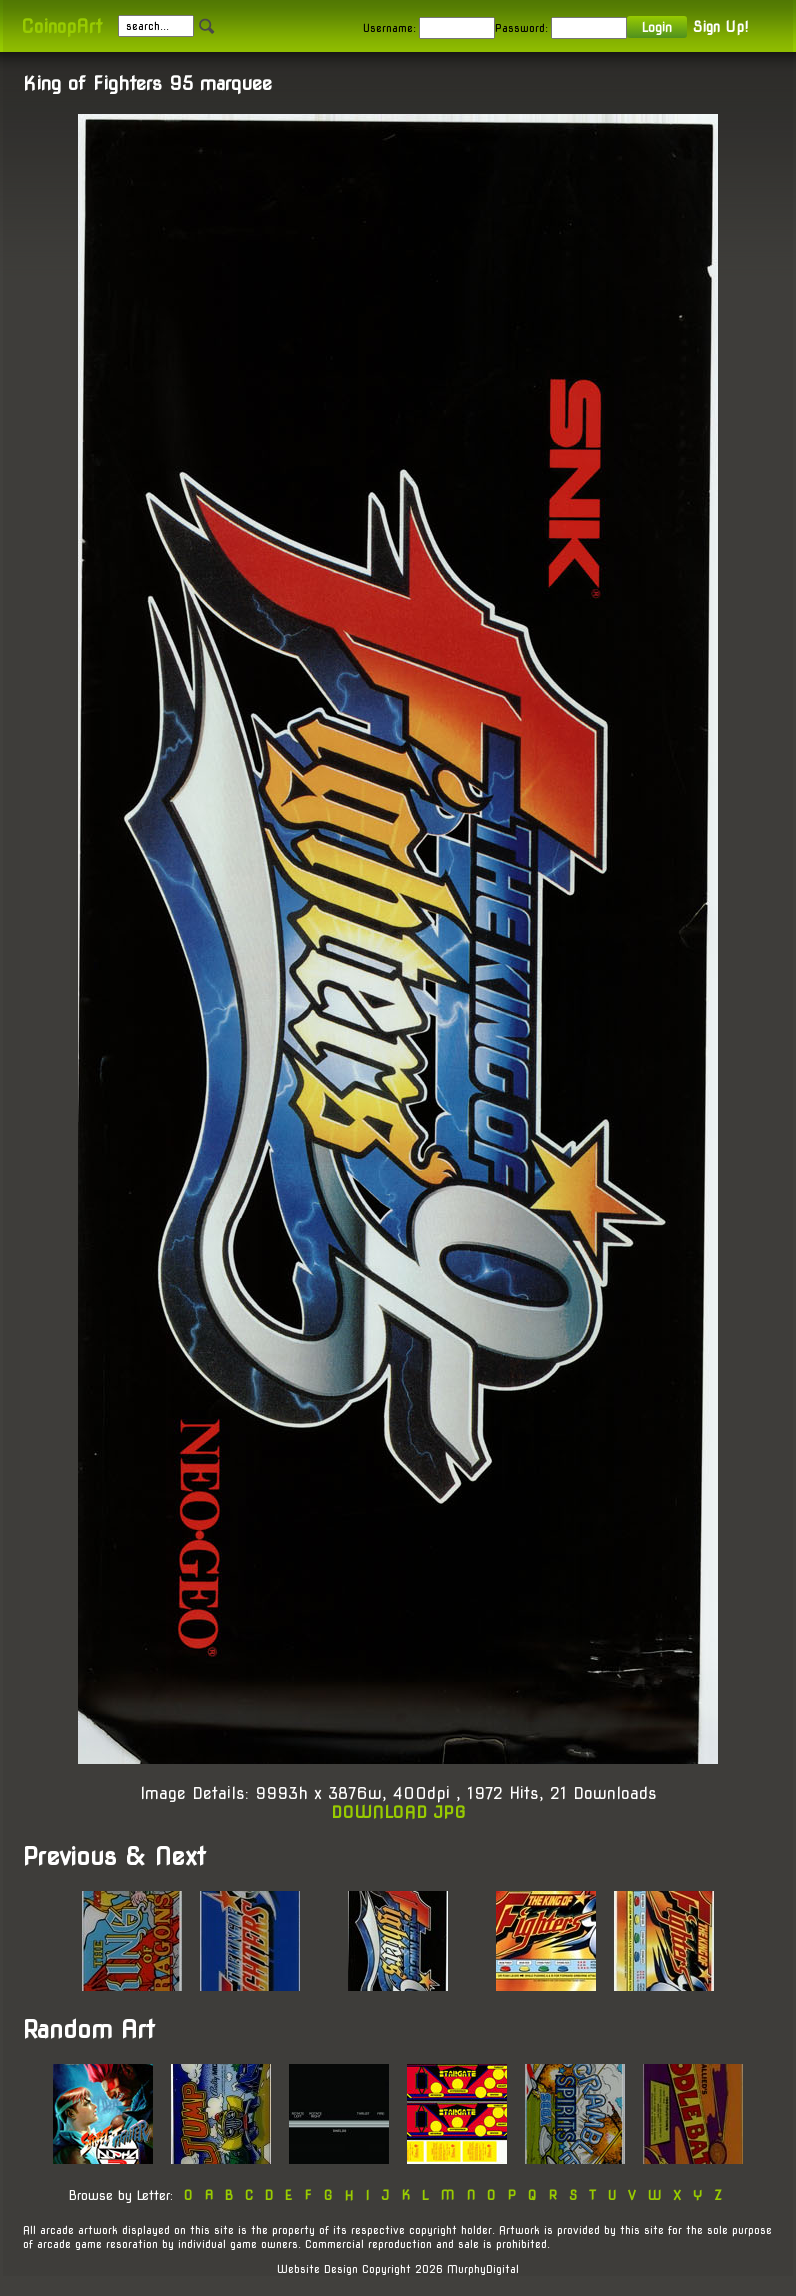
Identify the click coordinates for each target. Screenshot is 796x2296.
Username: (389, 28)
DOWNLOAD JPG (398, 1812)
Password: (521, 28)
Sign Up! (720, 27)
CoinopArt (61, 26)
